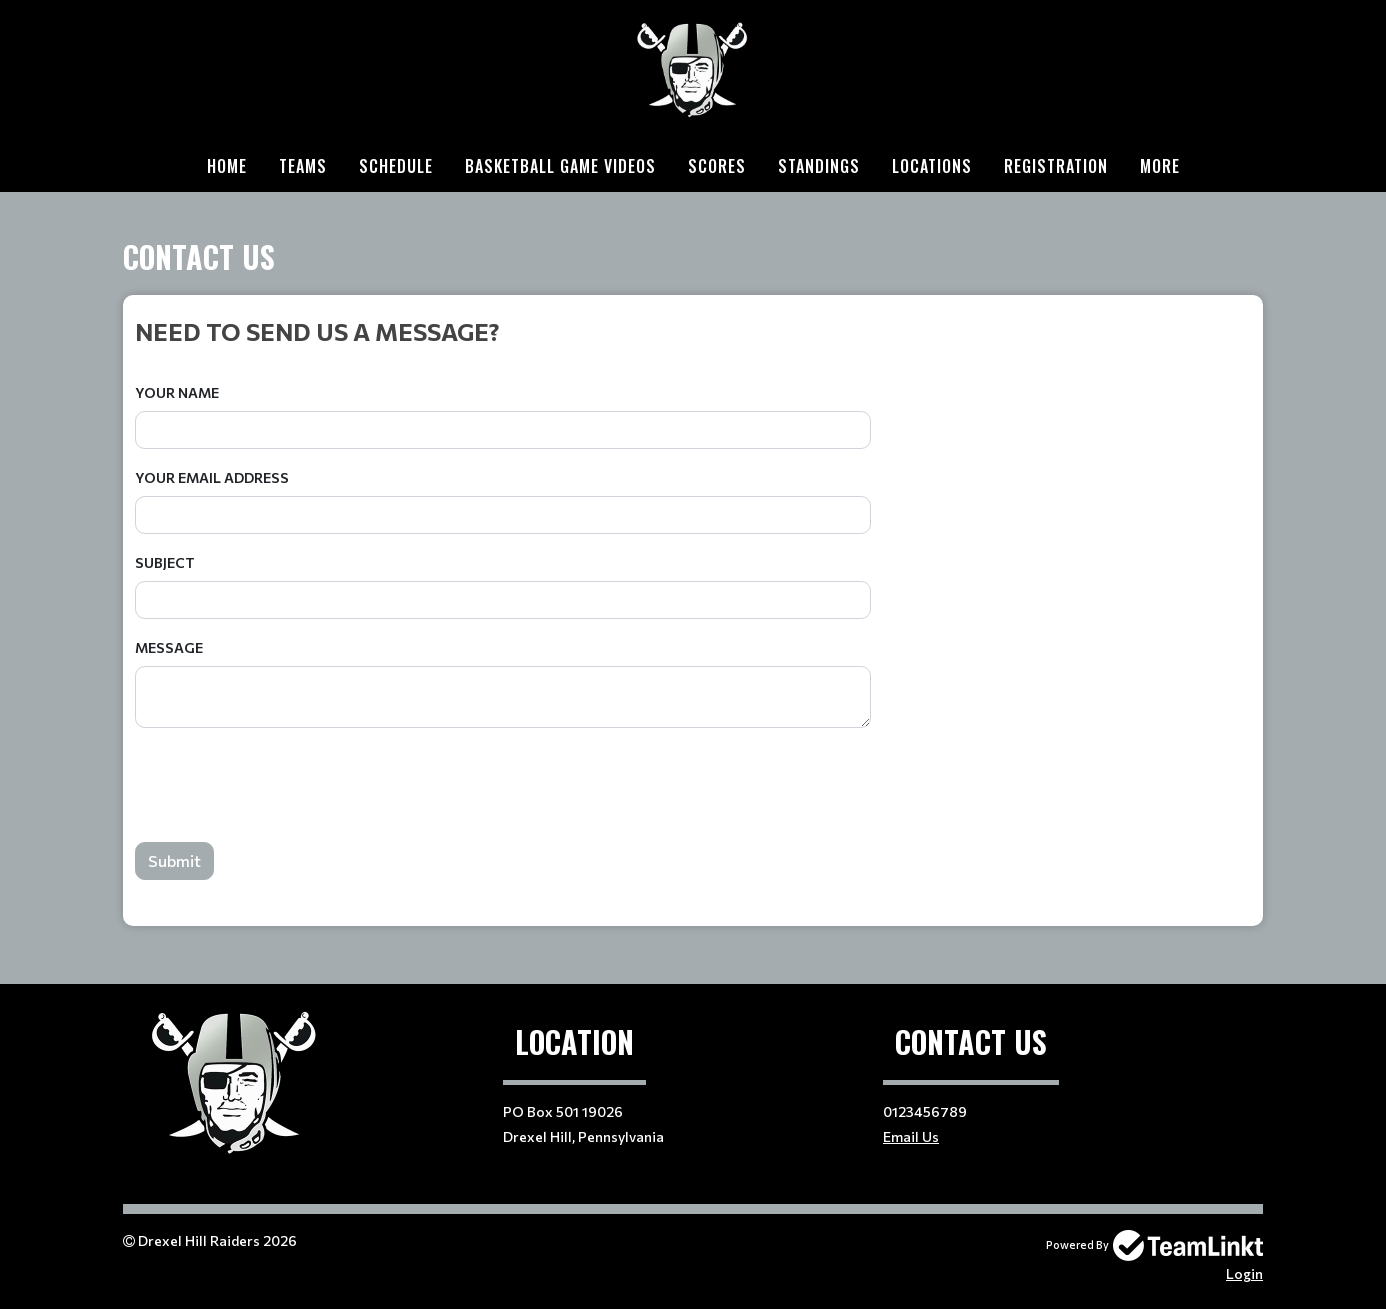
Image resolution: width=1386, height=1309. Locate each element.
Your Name (177, 392)
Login (1244, 1273)
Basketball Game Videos (560, 166)
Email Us (911, 1136)
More (1160, 166)
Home (227, 166)
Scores (717, 166)
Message (169, 647)
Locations (932, 166)
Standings (819, 166)
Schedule (396, 166)
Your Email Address (212, 477)
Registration (1056, 166)
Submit (174, 860)
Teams (303, 166)
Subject (165, 562)
